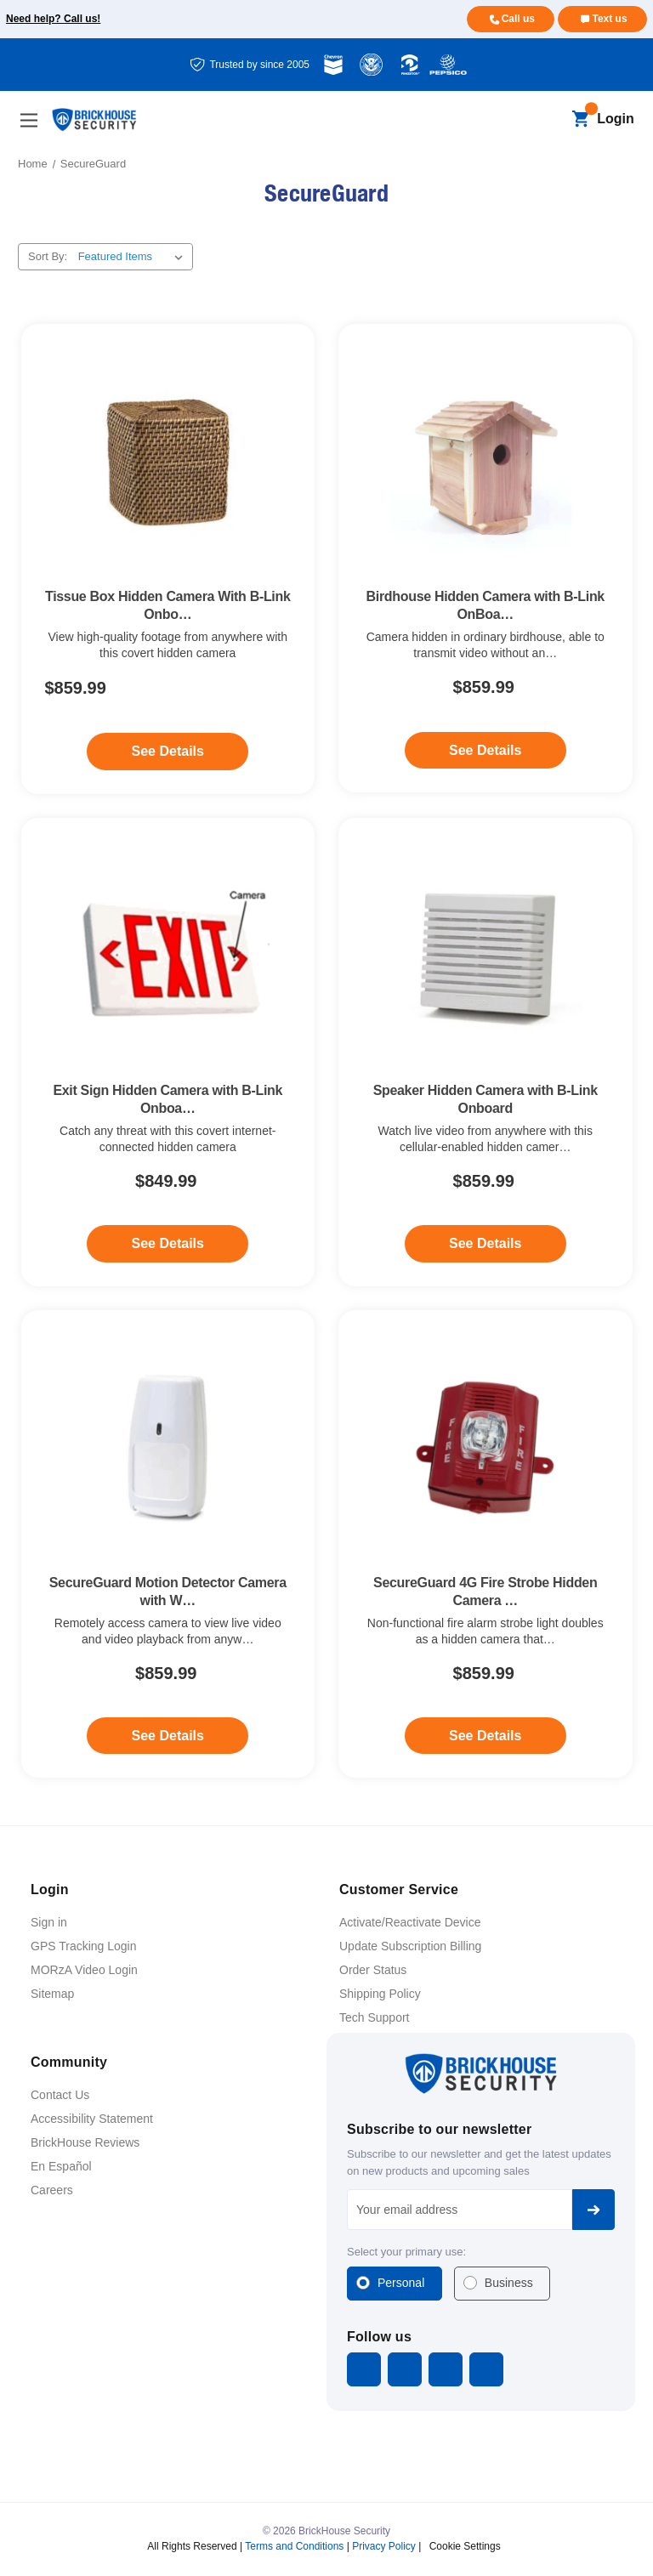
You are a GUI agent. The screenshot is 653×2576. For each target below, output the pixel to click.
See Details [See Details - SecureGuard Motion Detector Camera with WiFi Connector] (168, 1735)
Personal (401, 2282)
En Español (61, 2166)
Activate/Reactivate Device (410, 1922)
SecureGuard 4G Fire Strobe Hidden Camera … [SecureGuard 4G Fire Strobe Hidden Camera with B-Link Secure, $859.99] (485, 1591)
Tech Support (374, 2017)
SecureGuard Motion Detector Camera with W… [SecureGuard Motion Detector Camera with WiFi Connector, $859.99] (168, 1591)
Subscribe (593, 2209)
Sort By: (47, 256)
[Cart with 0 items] (580, 120)
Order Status (372, 1970)
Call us (518, 19)
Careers (52, 2190)
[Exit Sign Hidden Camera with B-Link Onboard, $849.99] (168, 957)
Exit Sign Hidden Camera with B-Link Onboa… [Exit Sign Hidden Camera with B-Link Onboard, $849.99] (167, 1099)
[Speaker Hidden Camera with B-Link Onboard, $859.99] (485, 957)
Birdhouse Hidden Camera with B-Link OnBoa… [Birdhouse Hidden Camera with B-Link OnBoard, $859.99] (485, 605)
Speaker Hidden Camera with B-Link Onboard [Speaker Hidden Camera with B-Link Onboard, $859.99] (485, 1099)
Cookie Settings (465, 2546)
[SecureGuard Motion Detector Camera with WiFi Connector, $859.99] (168, 1449)
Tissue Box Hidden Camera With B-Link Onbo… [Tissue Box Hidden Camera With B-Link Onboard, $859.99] (168, 605)
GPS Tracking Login (84, 1946)
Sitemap (52, 1993)
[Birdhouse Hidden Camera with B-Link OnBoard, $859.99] (485, 463)
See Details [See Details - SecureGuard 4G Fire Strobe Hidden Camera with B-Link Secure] (485, 1735)
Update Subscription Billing (410, 1946)
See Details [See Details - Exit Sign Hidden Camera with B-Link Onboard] (168, 1243)
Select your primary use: (406, 2251)
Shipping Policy (380, 1993)
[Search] (551, 120)
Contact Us (60, 2095)
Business (509, 2282)
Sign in (49, 1922)
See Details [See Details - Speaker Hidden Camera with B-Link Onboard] (485, 1243)
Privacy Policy (384, 2546)
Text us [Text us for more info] (609, 19)
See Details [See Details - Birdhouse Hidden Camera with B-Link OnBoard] (485, 750)
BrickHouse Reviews (85, 2142)
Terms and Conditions (294, 2546)
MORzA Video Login (84, 1970)
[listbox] (134, 257)
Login (615, 118)
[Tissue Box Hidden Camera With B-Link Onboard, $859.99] (168, 463)
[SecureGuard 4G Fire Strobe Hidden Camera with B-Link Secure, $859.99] (485, 1449)
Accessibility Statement (92, 2118)
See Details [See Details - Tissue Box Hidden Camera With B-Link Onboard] (168, 751)
